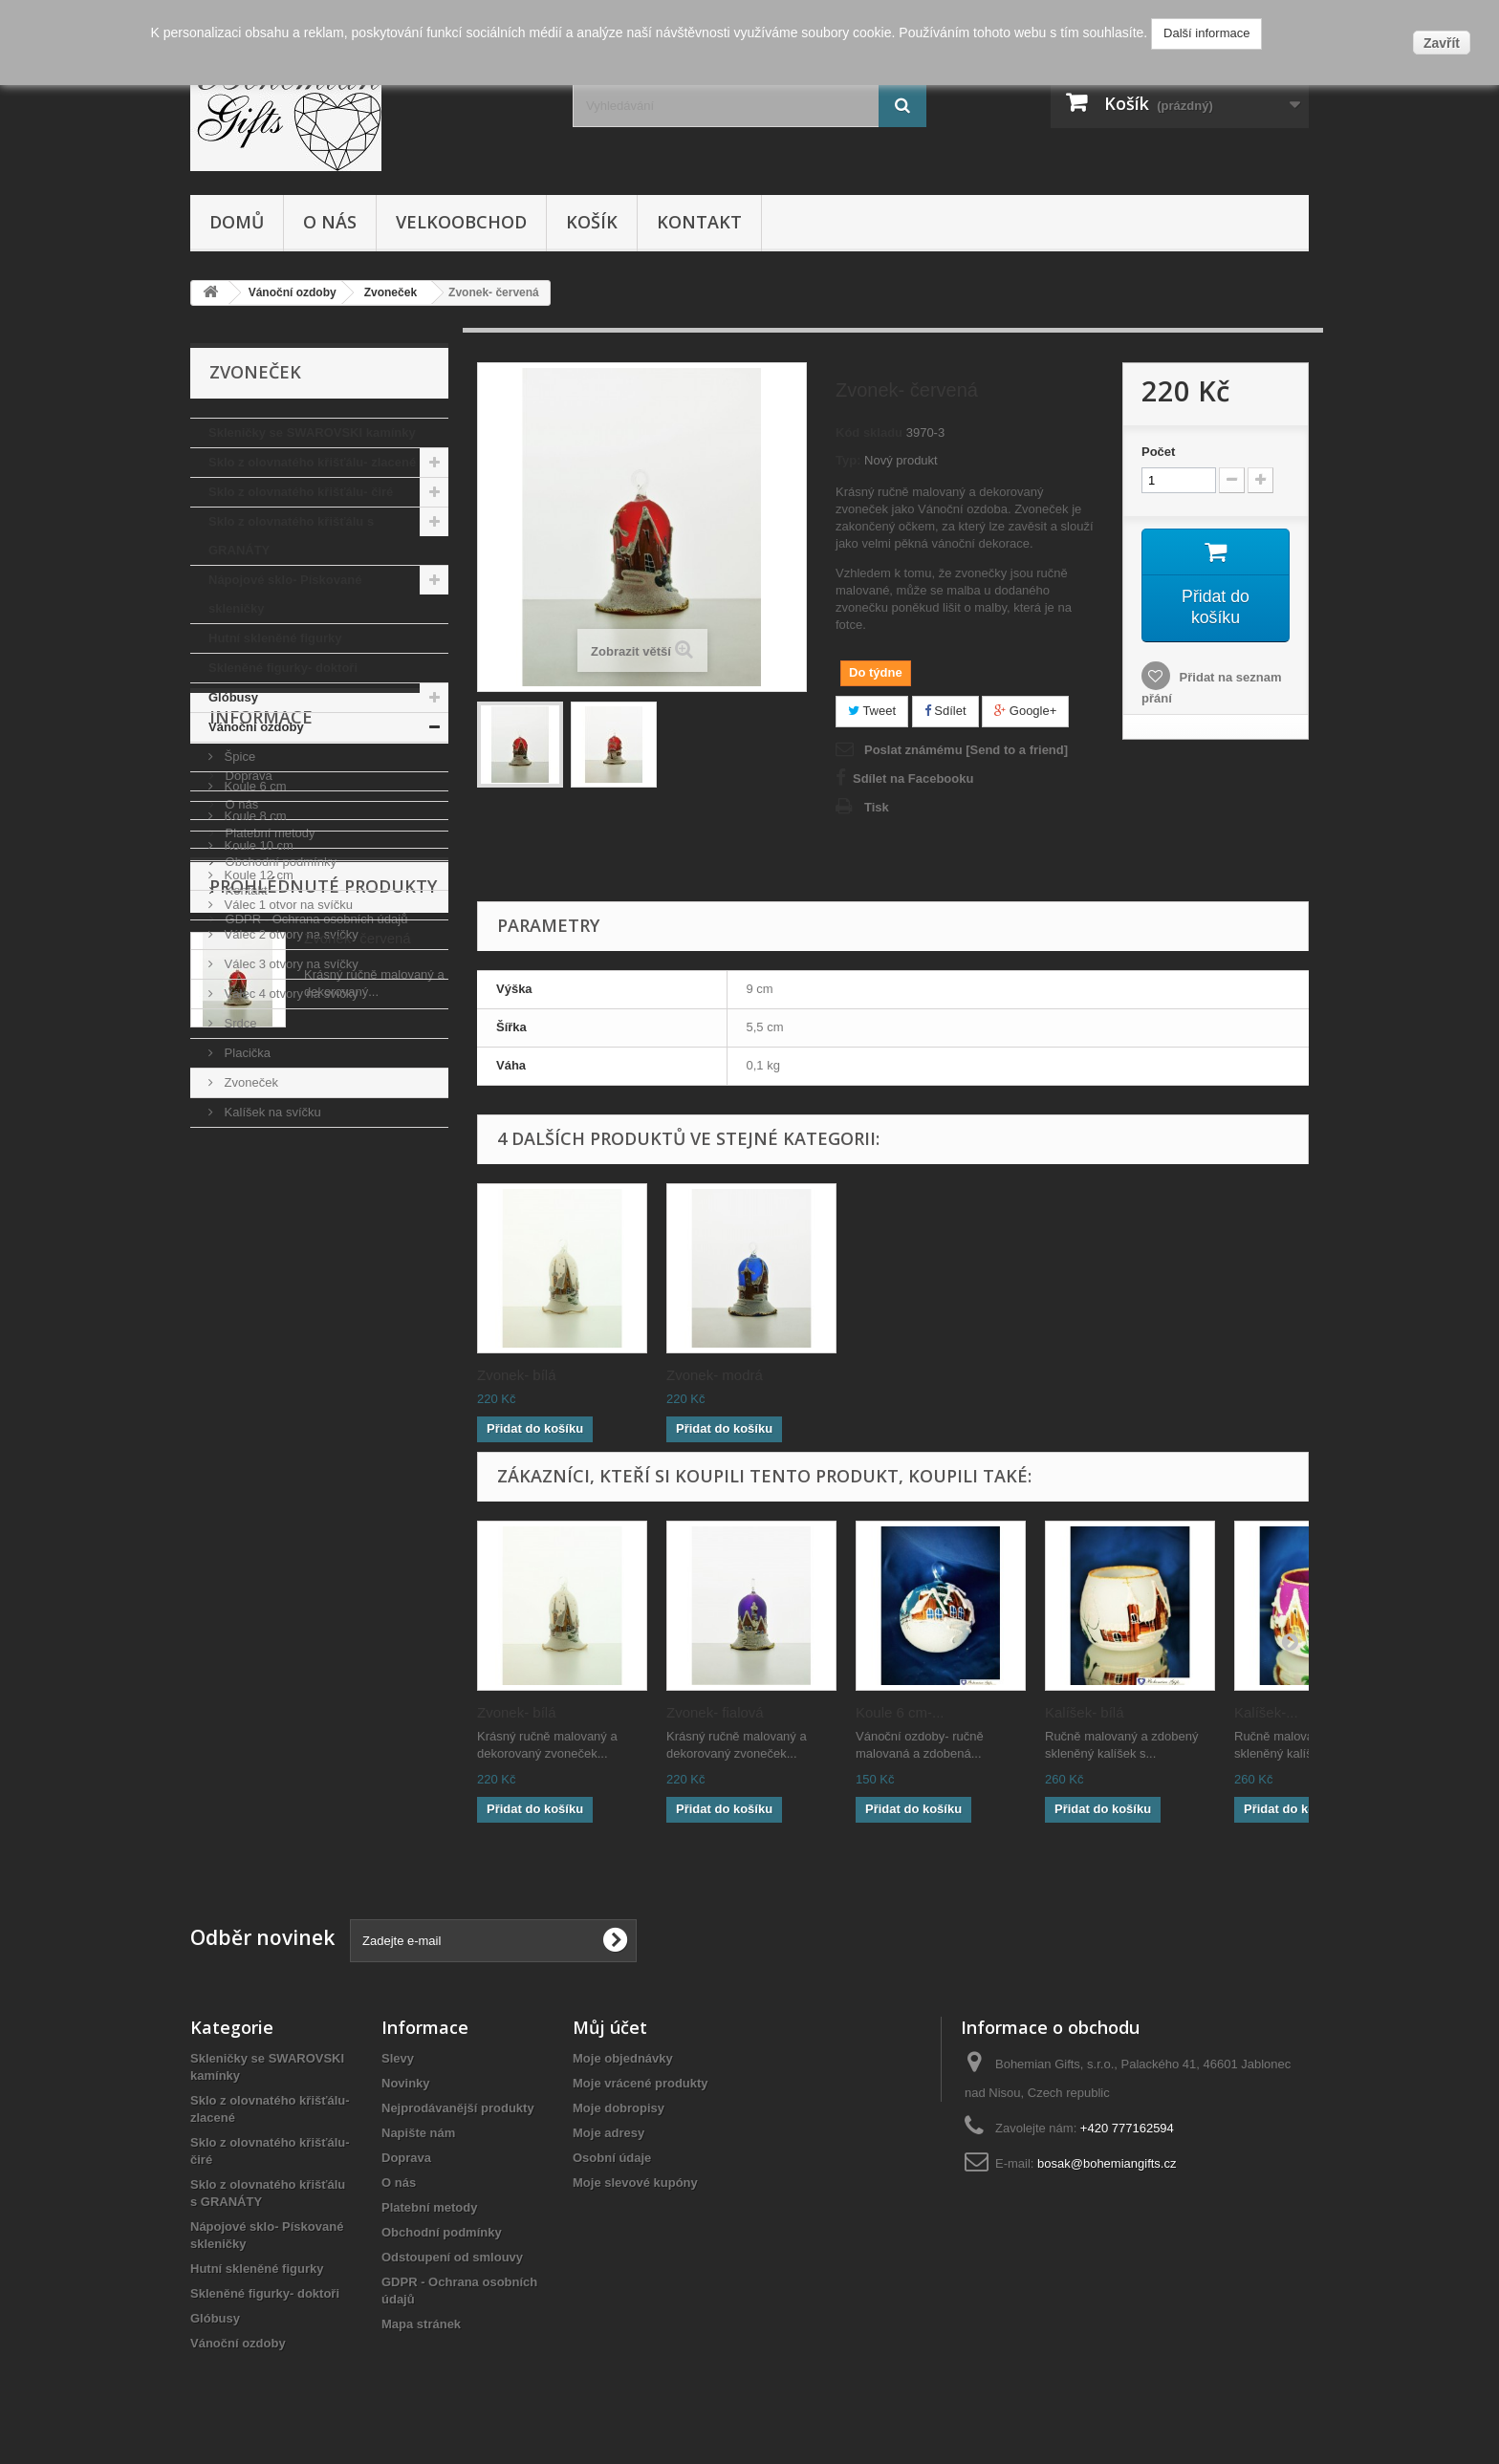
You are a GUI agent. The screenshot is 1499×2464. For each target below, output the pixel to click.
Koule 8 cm (254, 816)
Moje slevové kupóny (635, 2182)
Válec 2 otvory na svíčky (289, 934)
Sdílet (945, 710)
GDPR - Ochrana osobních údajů (314, 1379)
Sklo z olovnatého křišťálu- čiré (300, 492)
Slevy (397, 2058)
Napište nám (418, 2133)
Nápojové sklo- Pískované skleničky (284, 594)
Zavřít (1441, 43)
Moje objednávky (623, 2058)
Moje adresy (608, 2133)
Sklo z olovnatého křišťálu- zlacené (312, 462)
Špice (238, 756)
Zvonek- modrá (1093, 1375)
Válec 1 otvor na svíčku (287, 904)
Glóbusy (233, 697)
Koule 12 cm (257, 875)
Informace (261, 1185)
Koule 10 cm (257, 845)
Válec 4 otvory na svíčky (289, 993)
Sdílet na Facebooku (913, 778)
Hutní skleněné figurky (274, 638)
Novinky (405, 2083)
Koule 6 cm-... (900, 1712)
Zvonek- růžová (526, 1375)
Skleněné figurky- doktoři (283, 667)
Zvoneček (249, 1082)
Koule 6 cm (254, 786)
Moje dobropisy (618, 2108)
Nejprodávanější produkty (457, 2108)
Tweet (872, 710)
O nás (330, 221)
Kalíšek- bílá (1084, 1712)
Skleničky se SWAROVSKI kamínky (312, 432)
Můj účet (610, 2027)
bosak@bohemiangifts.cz (1106, 2163)
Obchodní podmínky (279, 1322)
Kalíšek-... (1266, 1712)
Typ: (848, 460)
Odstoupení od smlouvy (452, 2257)
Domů (236, 221)
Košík (592, 221)
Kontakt (699, 221)
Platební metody (268, 1293)
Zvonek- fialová (715, 1712)
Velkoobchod (461, 221)
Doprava (247, 1236)
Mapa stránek (421, 2324)
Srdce (239, 1023)
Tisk (876, 807)
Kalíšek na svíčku (271, 1112)
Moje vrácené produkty (640, 2083)
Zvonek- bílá (895, 1375)
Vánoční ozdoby (256, 727)
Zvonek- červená (357, 1504)
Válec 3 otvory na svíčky (289, 964)
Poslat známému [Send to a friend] (966, 750)
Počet (1158, 451)
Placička (246, 1053)
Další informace (1206, 33)
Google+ (1025, 710)
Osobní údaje (612, 2158)
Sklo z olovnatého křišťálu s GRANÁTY (291, 535)
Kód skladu (869, 432)
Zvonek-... (698, 1375)
